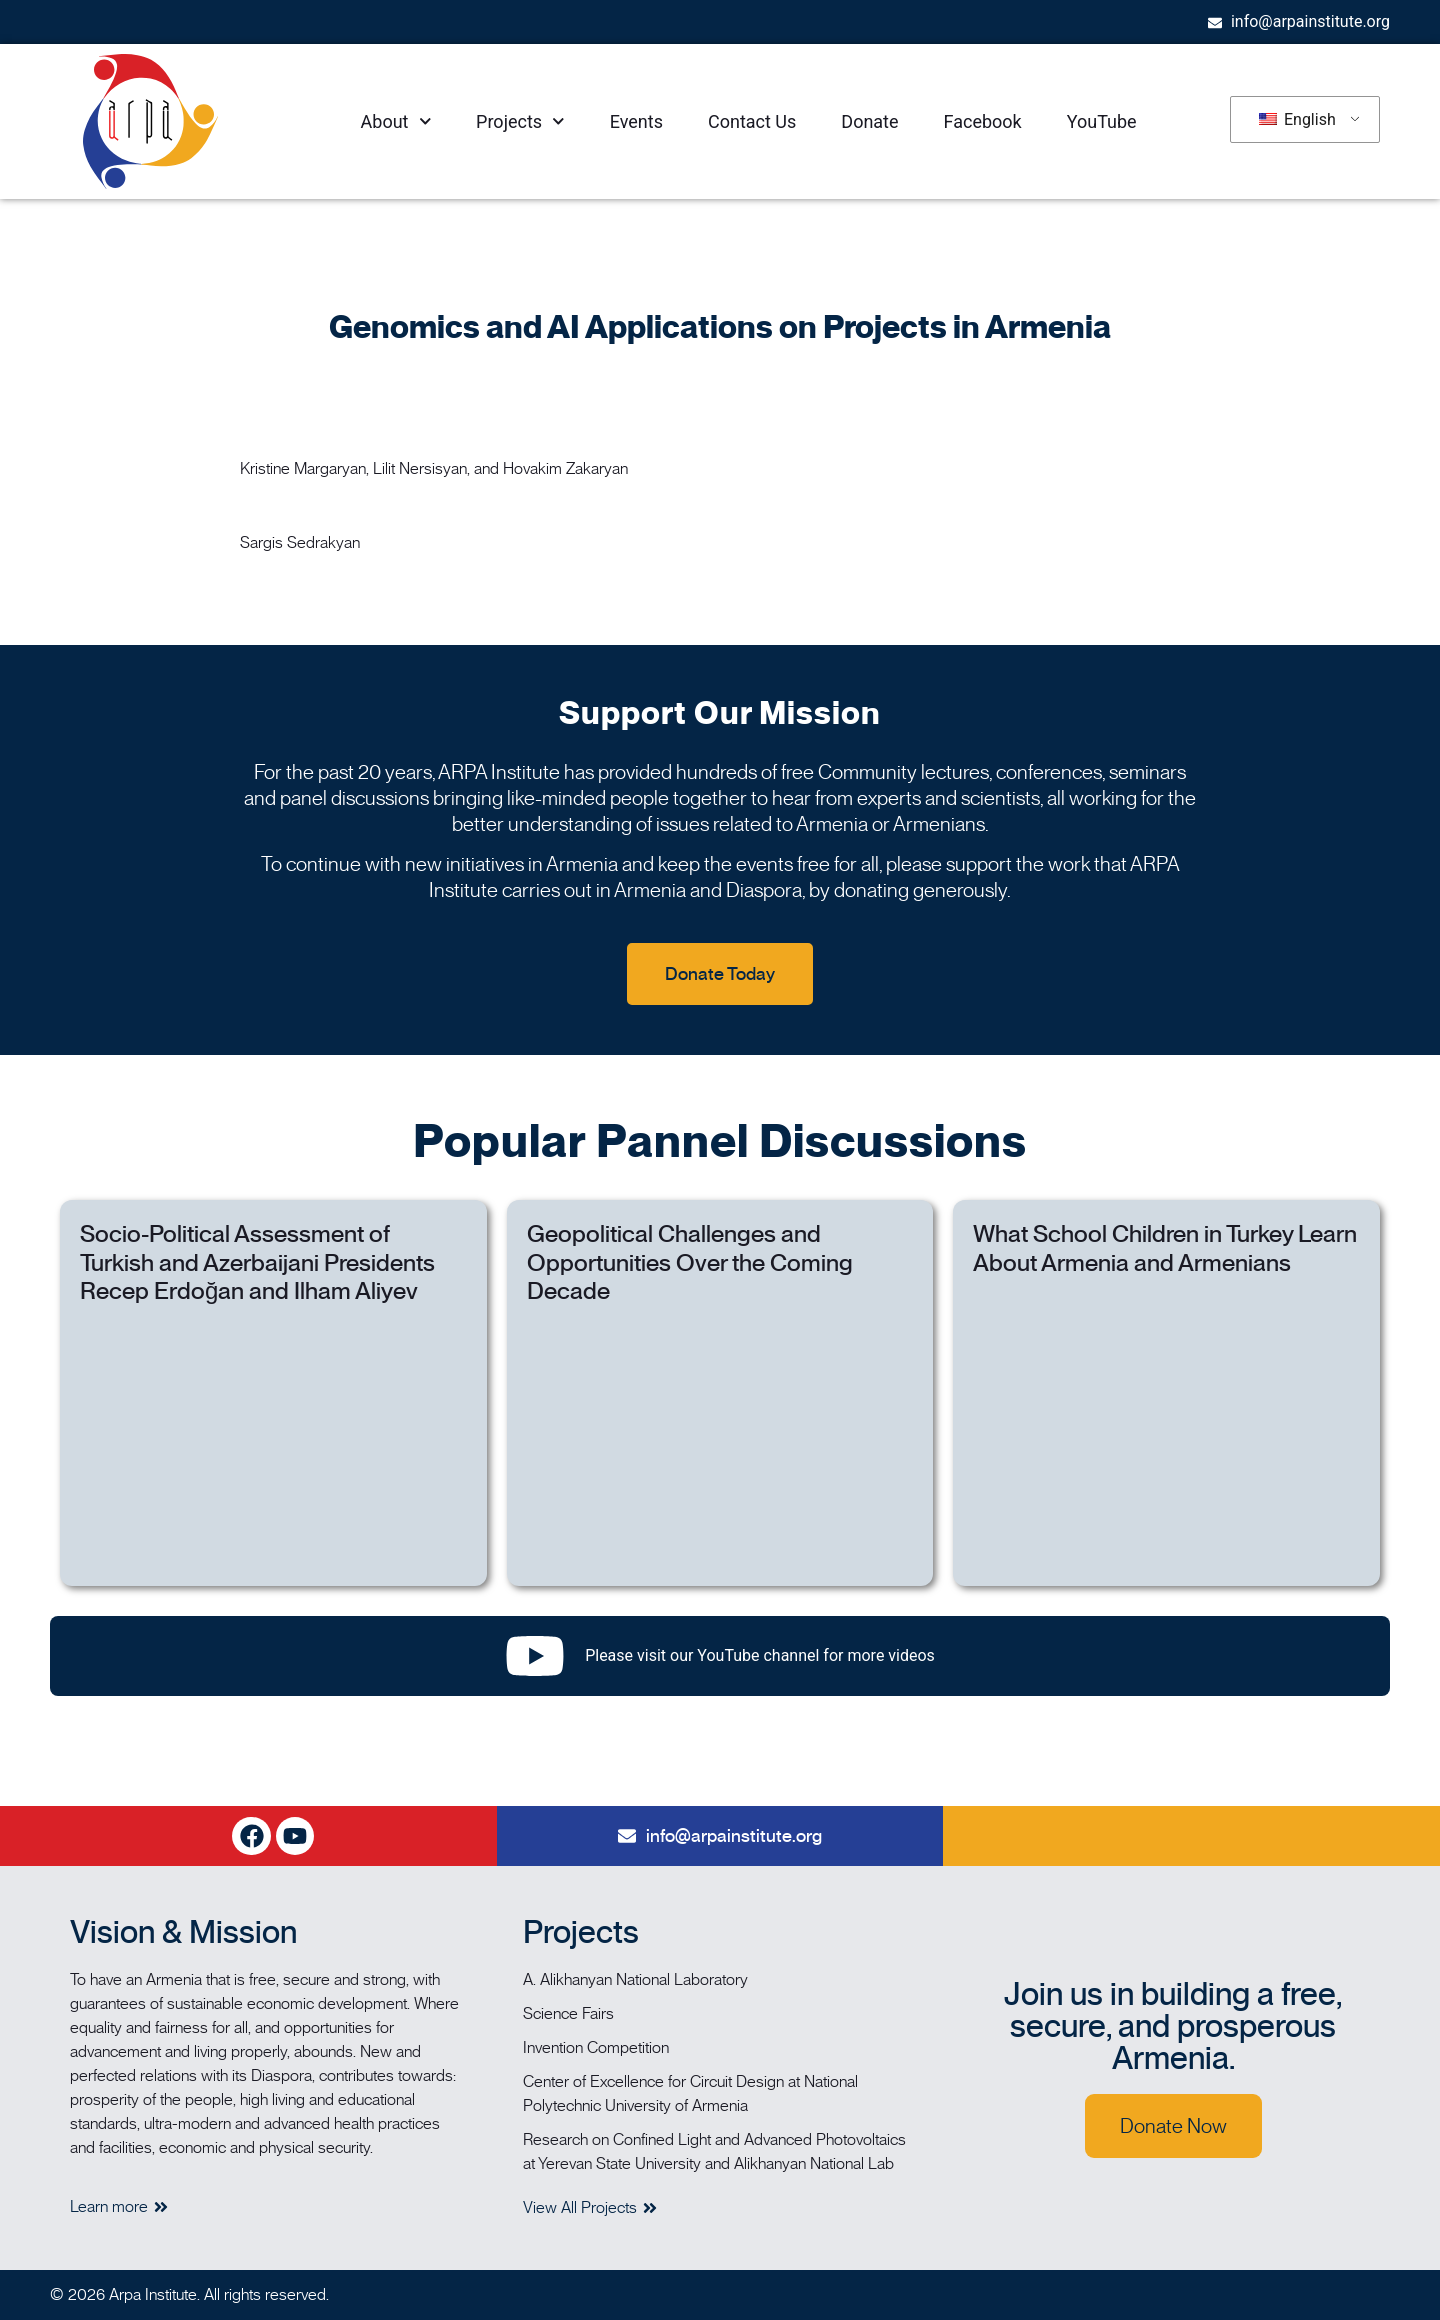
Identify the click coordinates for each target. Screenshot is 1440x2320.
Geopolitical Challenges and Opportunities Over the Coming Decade (690, 1262)
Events (636, 121)
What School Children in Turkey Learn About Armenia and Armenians (1165, 1248)
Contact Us (752, 121)
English (1297, 119)
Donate (869, 121)
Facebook (983, 121)
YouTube (1102, 121)
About (396, 121)
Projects (520, 121)
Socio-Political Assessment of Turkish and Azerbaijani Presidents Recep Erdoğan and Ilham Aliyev (257, 1262)
